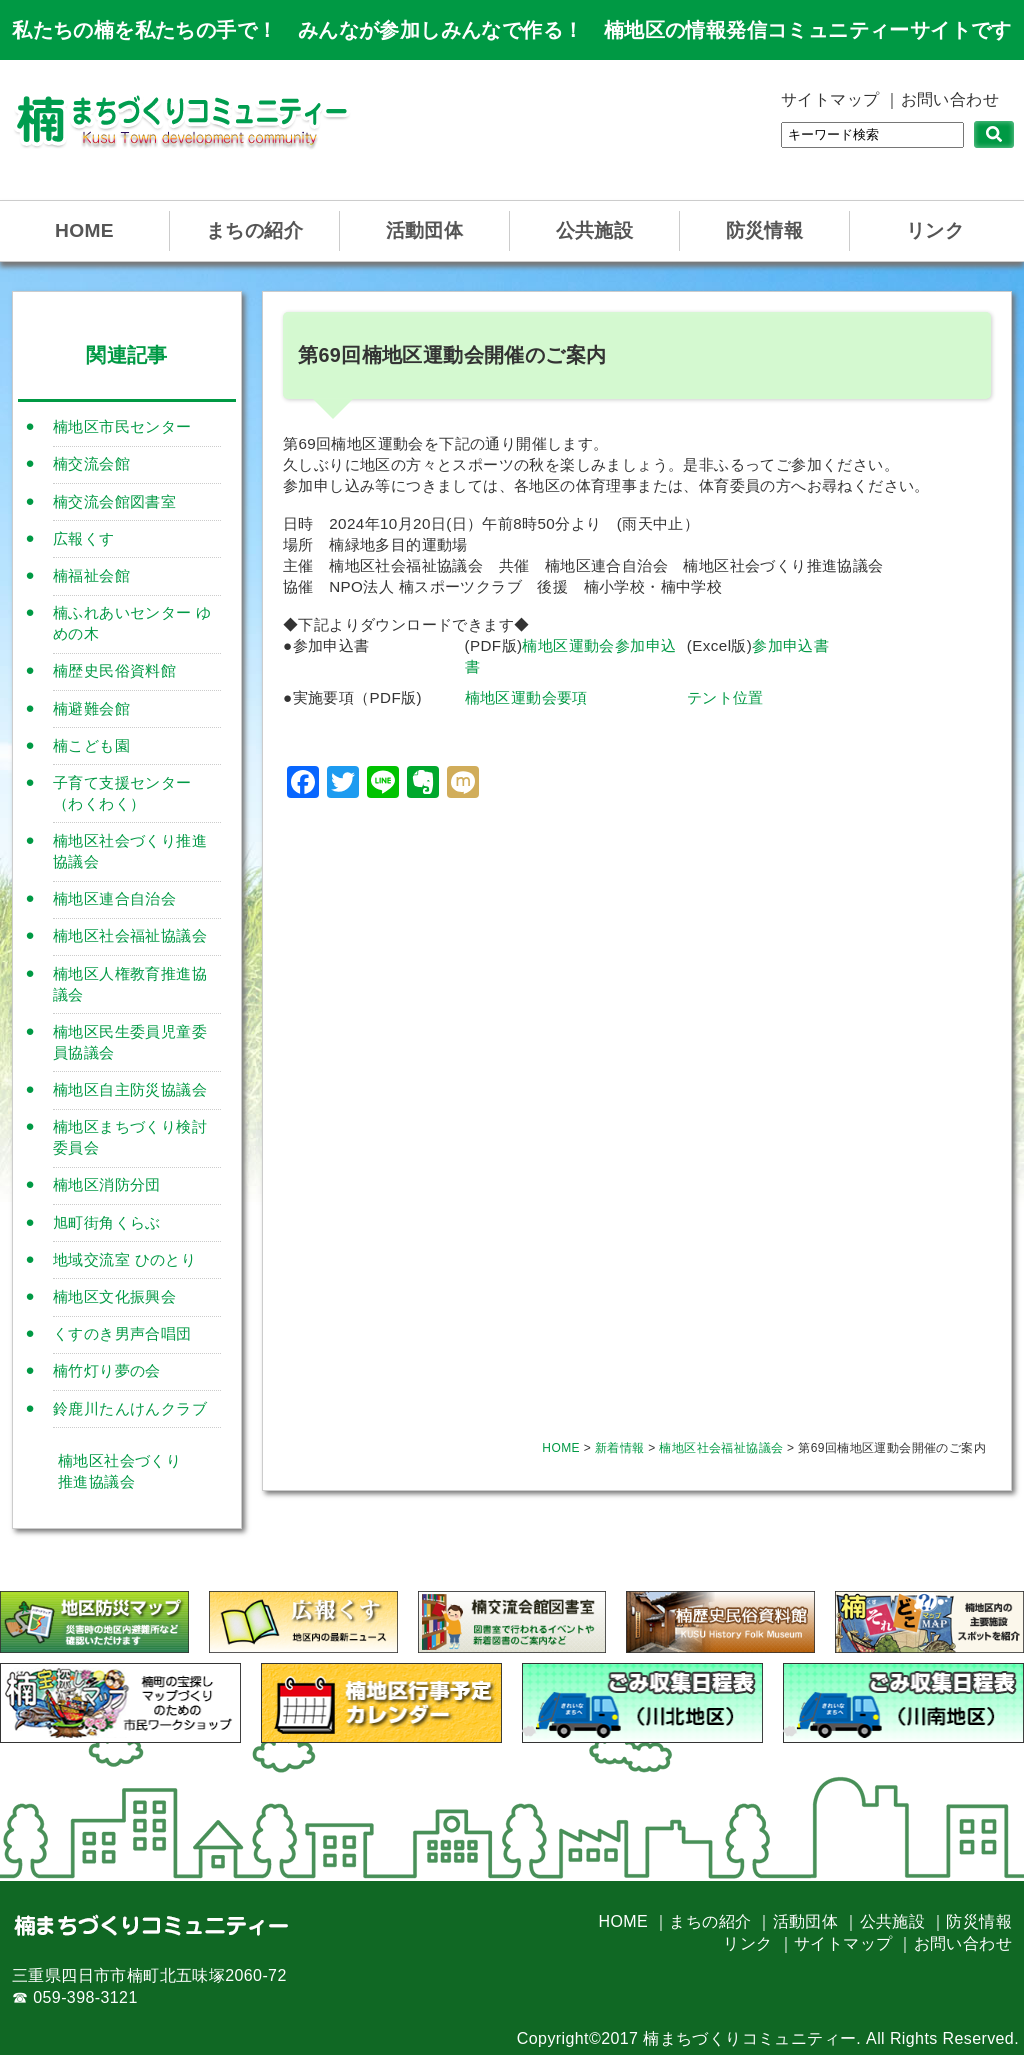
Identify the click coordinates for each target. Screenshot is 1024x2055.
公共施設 (595, 230)
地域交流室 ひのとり (124, 1259)
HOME (84, 230)
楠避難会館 (91, 708)
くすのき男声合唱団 (122, 1333)
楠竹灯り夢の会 (107, 1370)
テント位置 (725, 697)
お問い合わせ (950, 99)
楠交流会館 (91, 463)
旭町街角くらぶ (107, 1222)
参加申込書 (790, 645)
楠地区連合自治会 (114, 898)
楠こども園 (91, 745)
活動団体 (425, 230)
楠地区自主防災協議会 (130, 1089)
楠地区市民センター (122, 426)
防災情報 (765, 230)
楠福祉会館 (91, 575)
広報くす (84, 538)
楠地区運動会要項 (526, 697)
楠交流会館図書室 (114, 501)
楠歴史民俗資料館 (114, 670)
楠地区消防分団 (107, 1184)
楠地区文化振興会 (114, 1296)
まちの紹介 (254, 230)
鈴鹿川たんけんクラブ (130, 1408)
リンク (935, 230)
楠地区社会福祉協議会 (130, 935)
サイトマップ (830, 99)
